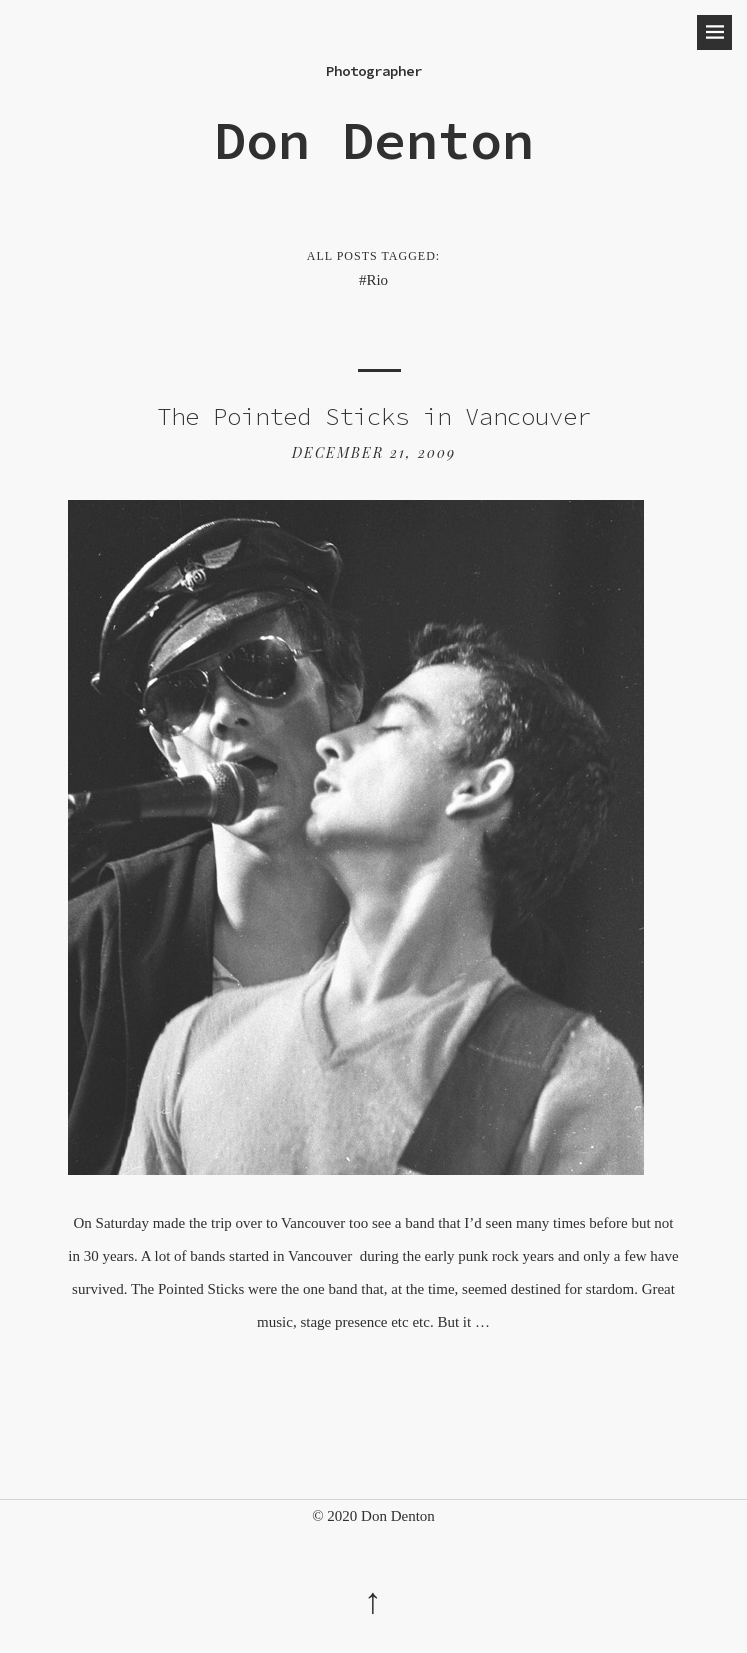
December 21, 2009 (374, 452)
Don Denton (374, 140)
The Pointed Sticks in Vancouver (374, 416)
